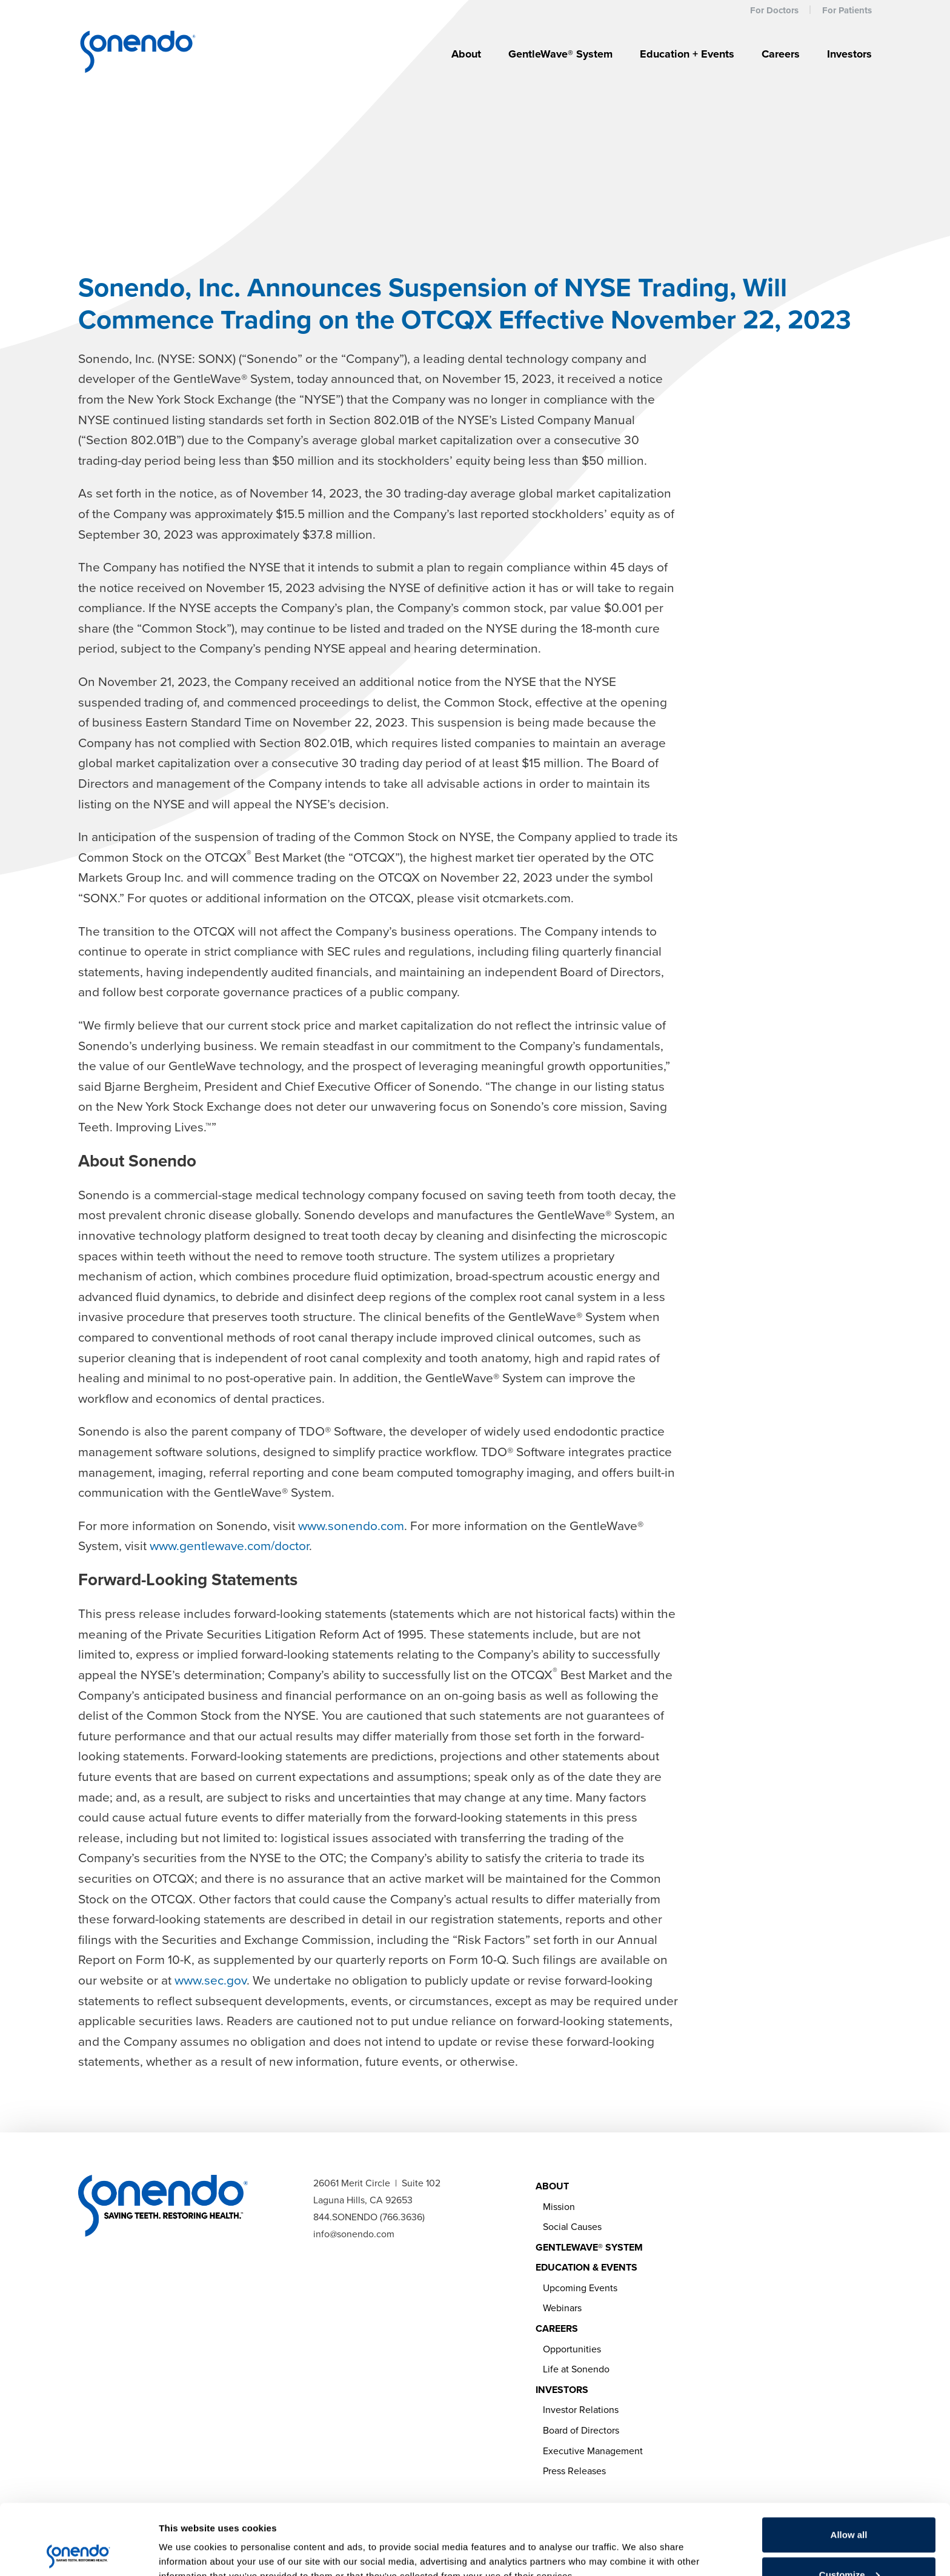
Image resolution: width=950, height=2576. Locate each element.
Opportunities (572, 2349)
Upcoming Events (580, 2288)
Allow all (849, 2464)
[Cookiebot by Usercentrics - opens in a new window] (78, 2552)
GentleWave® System (560, 54)
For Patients (847, 10)
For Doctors (774, 10)
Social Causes (572, 2227)
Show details (187, 2539)
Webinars (562, 2308)
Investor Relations (581, 2410)
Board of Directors (581, 2430)
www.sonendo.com (351, 1525)
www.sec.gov (210, 1980)
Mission (559, 2207)
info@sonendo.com (353, 2234)
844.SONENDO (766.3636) (369, 2217)
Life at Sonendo (576, 2369)
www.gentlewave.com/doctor (229, 1545)
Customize (849, 2504)
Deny (849, 2543)
